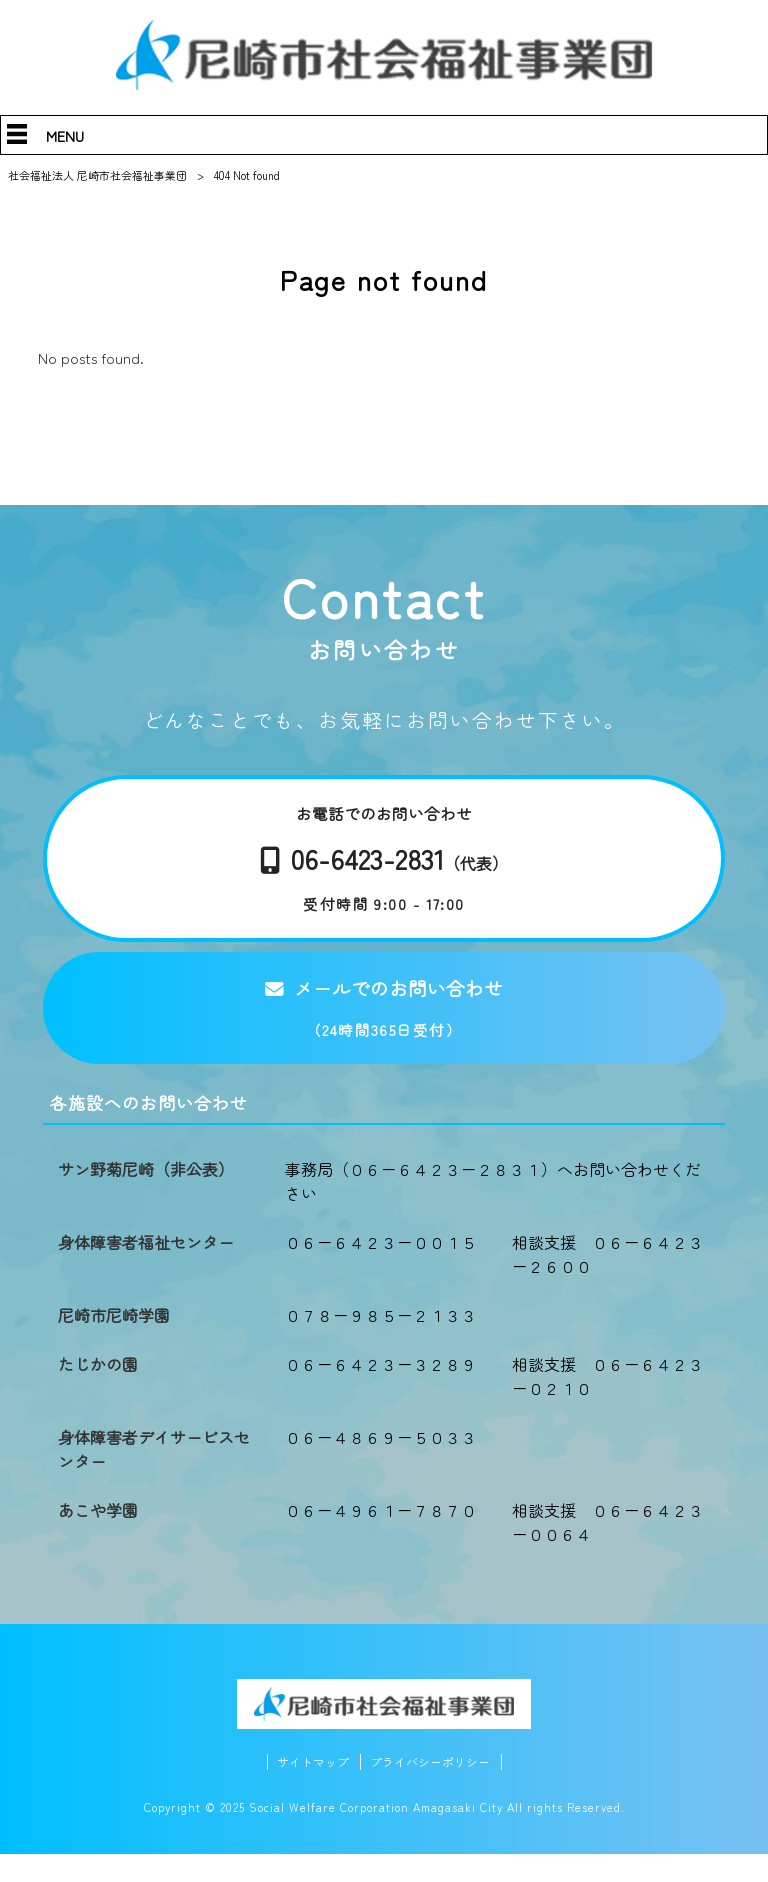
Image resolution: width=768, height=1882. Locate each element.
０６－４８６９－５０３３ (381, 1464)
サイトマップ (308, 1790)
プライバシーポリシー (433, 1790)
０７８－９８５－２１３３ (381, 1342)
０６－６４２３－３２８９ (381, 1391)
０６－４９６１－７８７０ (381, 1537)
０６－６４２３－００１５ (381, 1269)
